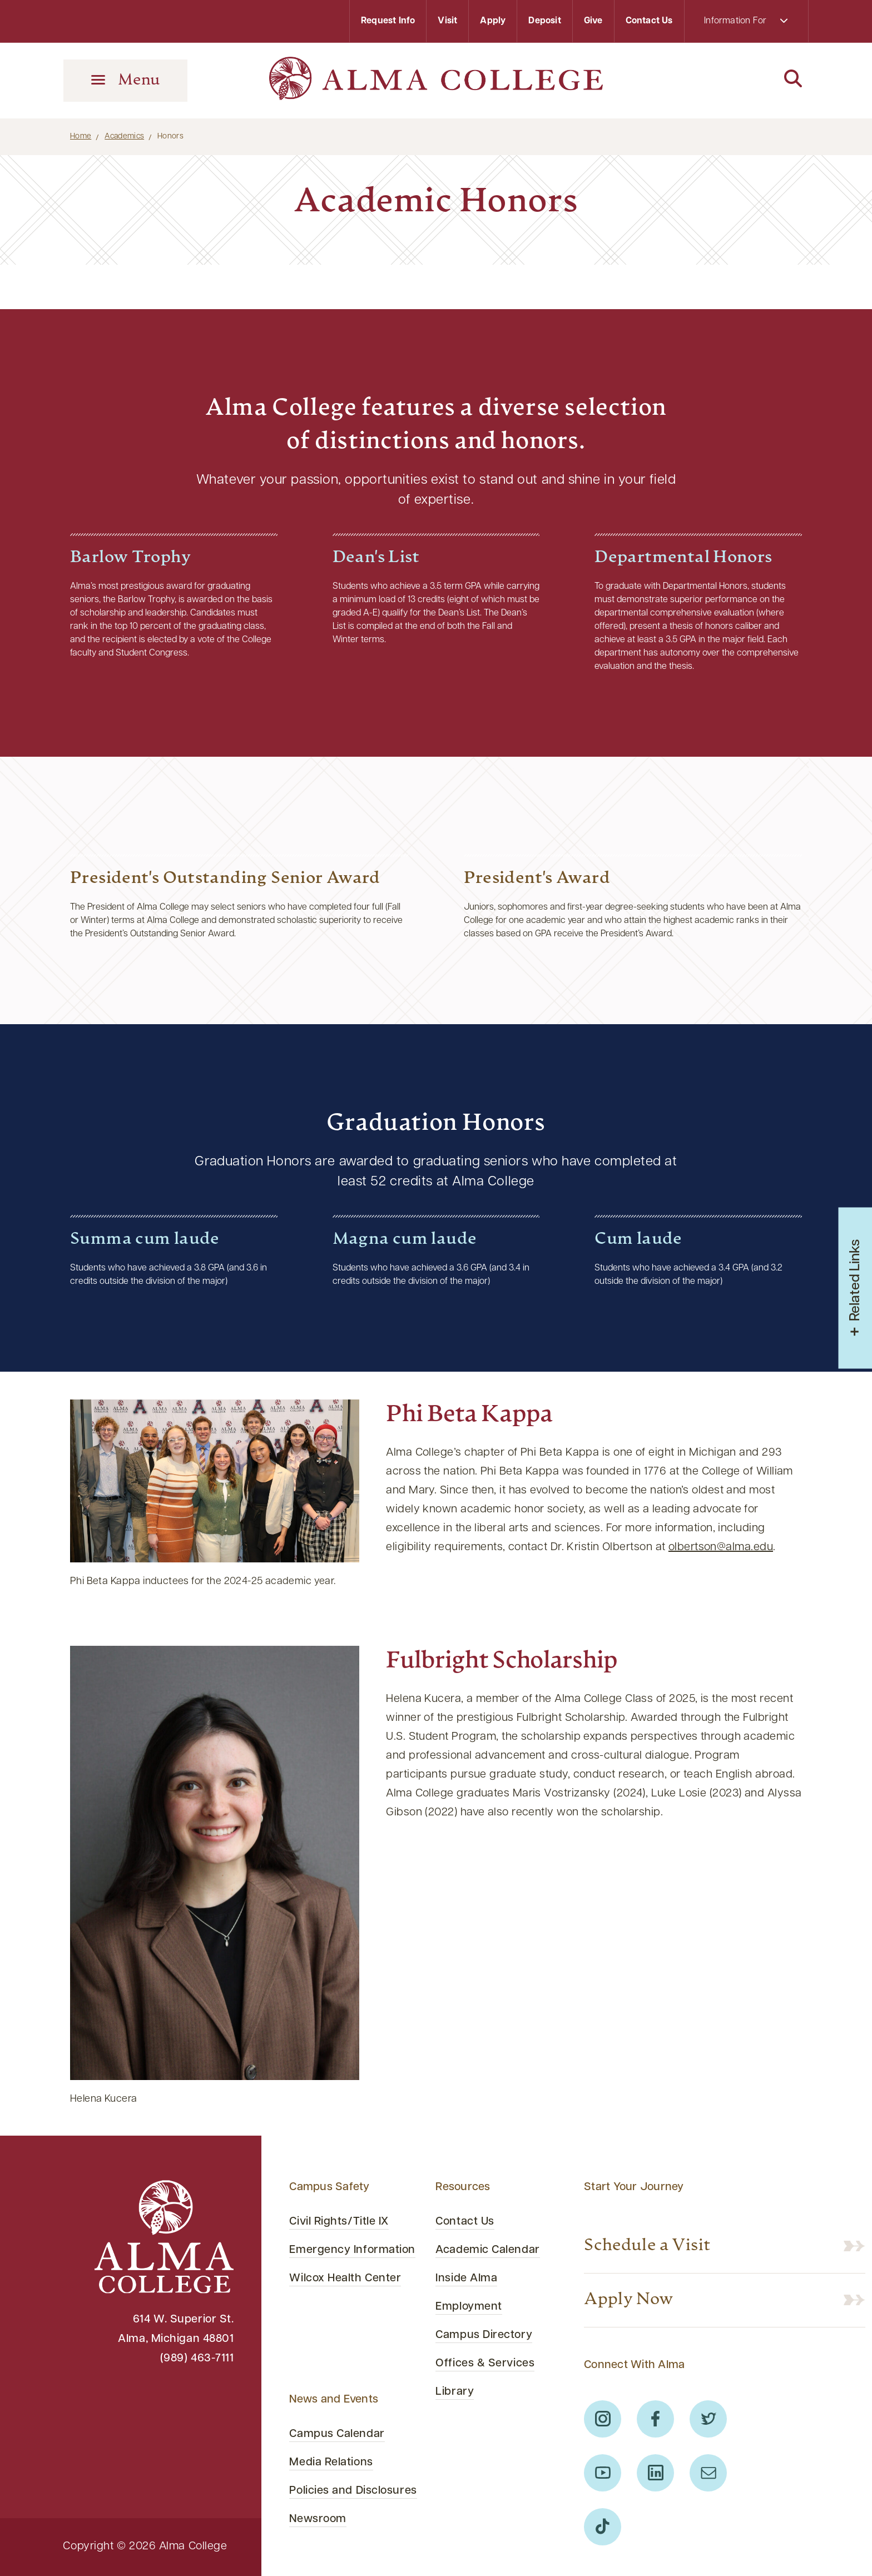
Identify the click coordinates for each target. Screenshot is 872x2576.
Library (454, 2392)
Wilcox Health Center (345, 2278)
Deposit (544, 21)
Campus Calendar (336, 2434)
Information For (746, 21)
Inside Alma (466, 2278)
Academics (124, 136)
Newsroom (317, 2519)
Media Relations (331, 2462)
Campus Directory (483, 2335)
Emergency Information (352, 2250)
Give (593, 21)
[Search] (746, 80)
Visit (447, 21)
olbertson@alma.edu (720, 1547)
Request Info (388, 21)
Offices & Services (484, 2363)
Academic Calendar (487, 2250)
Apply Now (628, 2300)
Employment (468, 2306)
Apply (493, 21)
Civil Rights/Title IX (339, 2221)
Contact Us (649, 21)
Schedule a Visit (647, 2246)
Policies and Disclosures (353, 2490)
